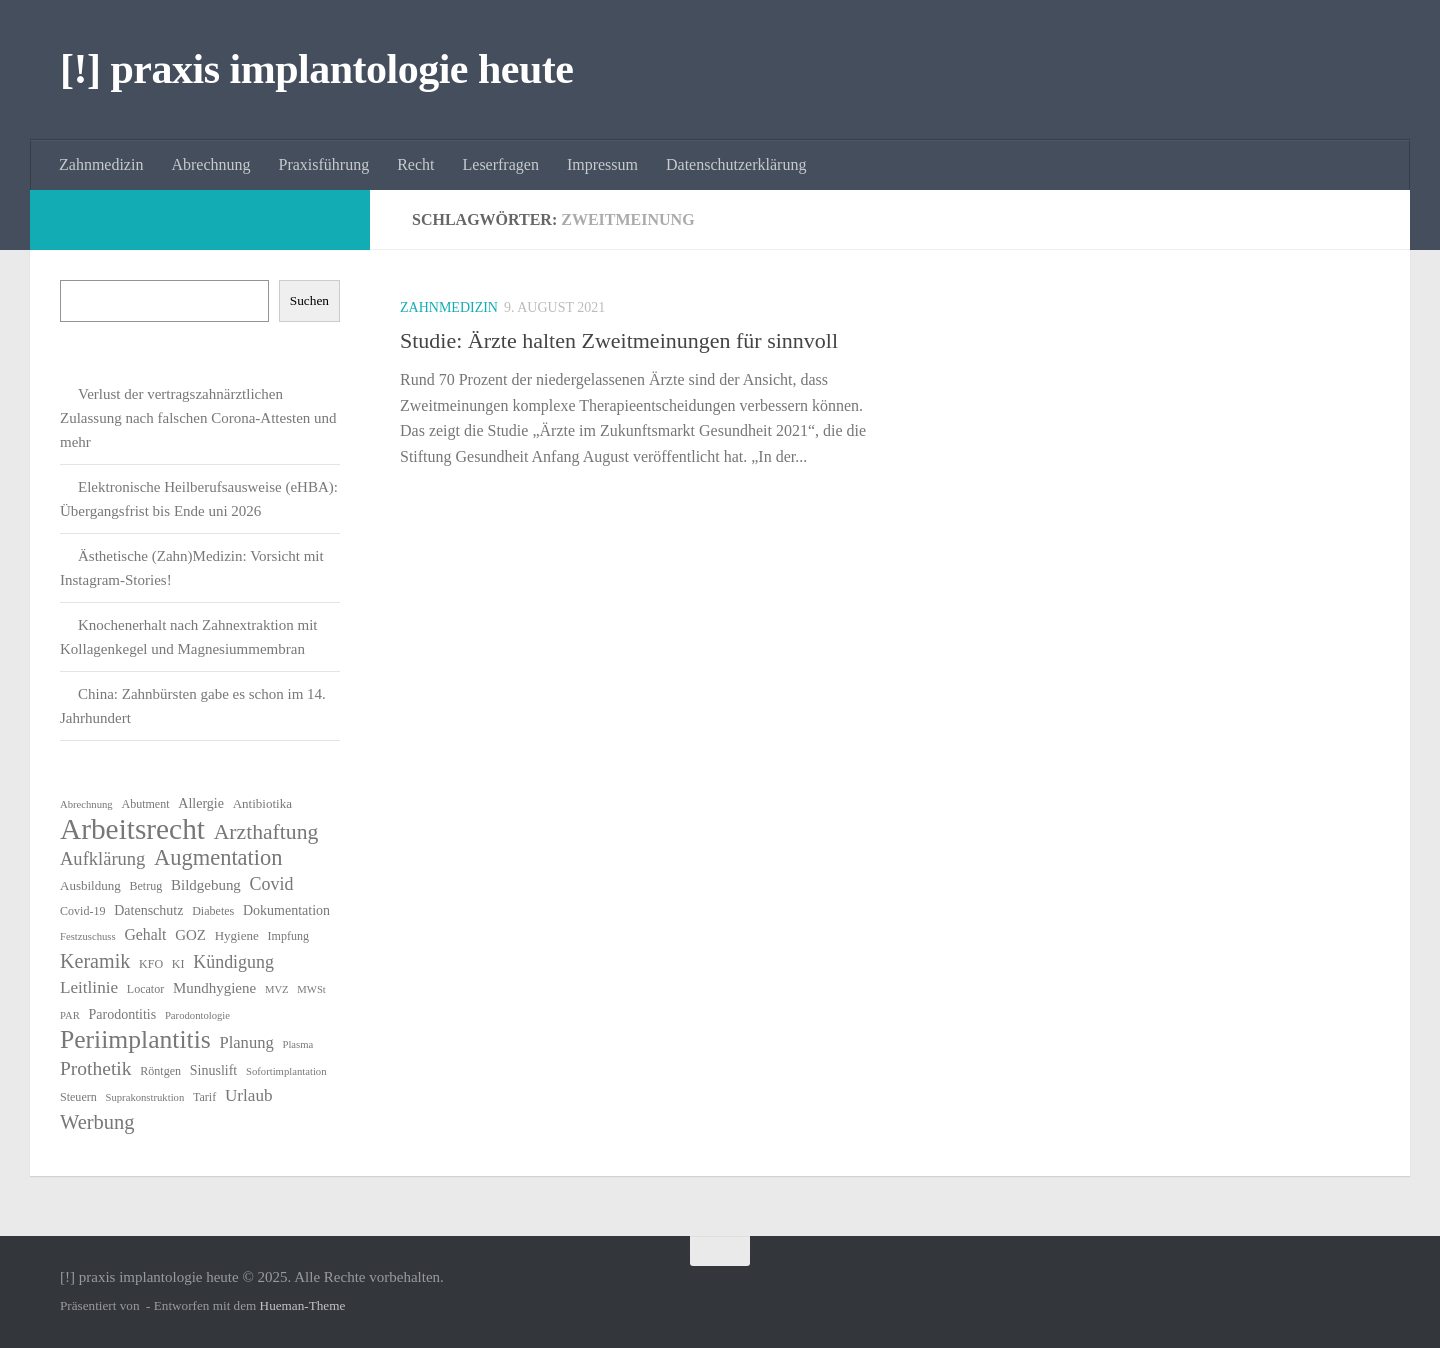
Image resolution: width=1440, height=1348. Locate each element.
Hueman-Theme (303, 1305)
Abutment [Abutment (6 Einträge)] (145, 804)
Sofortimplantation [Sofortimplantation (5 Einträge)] (286, 1071)
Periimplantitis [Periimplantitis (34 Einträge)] (135, 1040)
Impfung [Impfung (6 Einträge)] (288, 936)
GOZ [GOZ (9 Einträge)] (190, 935)
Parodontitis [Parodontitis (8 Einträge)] (123, 1014)
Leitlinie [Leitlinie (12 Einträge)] (89, 987)
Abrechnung (210, 164)
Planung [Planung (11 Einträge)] (246, 1042)
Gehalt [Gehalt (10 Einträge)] (145, 934)
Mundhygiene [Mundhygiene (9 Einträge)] (214, 988)
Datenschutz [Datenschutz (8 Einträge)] (148, 910)
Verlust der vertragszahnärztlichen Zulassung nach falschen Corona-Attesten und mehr (198, 418)
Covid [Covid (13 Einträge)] (272, 884)
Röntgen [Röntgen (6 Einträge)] (160, 1071)
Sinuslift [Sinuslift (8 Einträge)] (213, 1070)
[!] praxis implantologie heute (316, 69)
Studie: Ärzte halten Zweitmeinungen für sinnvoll (619, 340)
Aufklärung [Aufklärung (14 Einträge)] (102, 858)
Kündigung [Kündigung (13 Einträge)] (233, 962)
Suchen (309, 300)
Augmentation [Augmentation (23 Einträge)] (218, 858)
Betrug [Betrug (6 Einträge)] (146, 886)
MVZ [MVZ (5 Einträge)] (277, 989)
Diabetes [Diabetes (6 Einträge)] (213, 911)
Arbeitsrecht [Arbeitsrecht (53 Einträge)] (132, 829)
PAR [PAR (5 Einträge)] (70, 1015)
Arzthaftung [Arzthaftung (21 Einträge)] (266, 832)
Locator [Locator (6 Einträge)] (145, 989)
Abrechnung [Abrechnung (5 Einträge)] (86, 804)
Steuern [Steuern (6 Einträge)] (78, 1097)
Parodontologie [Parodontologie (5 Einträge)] (197, 1015)
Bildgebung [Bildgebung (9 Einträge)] (206, 885)
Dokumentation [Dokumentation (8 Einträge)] (286, 910)
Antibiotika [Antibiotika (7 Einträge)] (262, 803)
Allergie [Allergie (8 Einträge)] (201, 803)
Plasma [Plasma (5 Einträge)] (297, 1044)
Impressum (602, 164)
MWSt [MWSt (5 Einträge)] (311, 989)
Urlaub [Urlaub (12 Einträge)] (249, 1095)
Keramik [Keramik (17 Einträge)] (95, 961)
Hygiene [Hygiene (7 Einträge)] (237, 935)
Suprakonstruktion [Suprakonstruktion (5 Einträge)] (145, 1097)
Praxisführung (324, 164)
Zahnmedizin (101, 164)
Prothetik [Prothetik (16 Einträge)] (96, 1068)
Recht (415, 164)
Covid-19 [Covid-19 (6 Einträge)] (82, 911)
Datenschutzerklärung (736, 164)
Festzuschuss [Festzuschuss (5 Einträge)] (88, 936)
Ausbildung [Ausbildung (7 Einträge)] (90, 885)
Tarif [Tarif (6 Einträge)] (204, 1097)
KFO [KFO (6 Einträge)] (151, 964)
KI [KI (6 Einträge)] (178, 964)
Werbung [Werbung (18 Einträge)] (97, 1122)
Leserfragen (501, 164)
